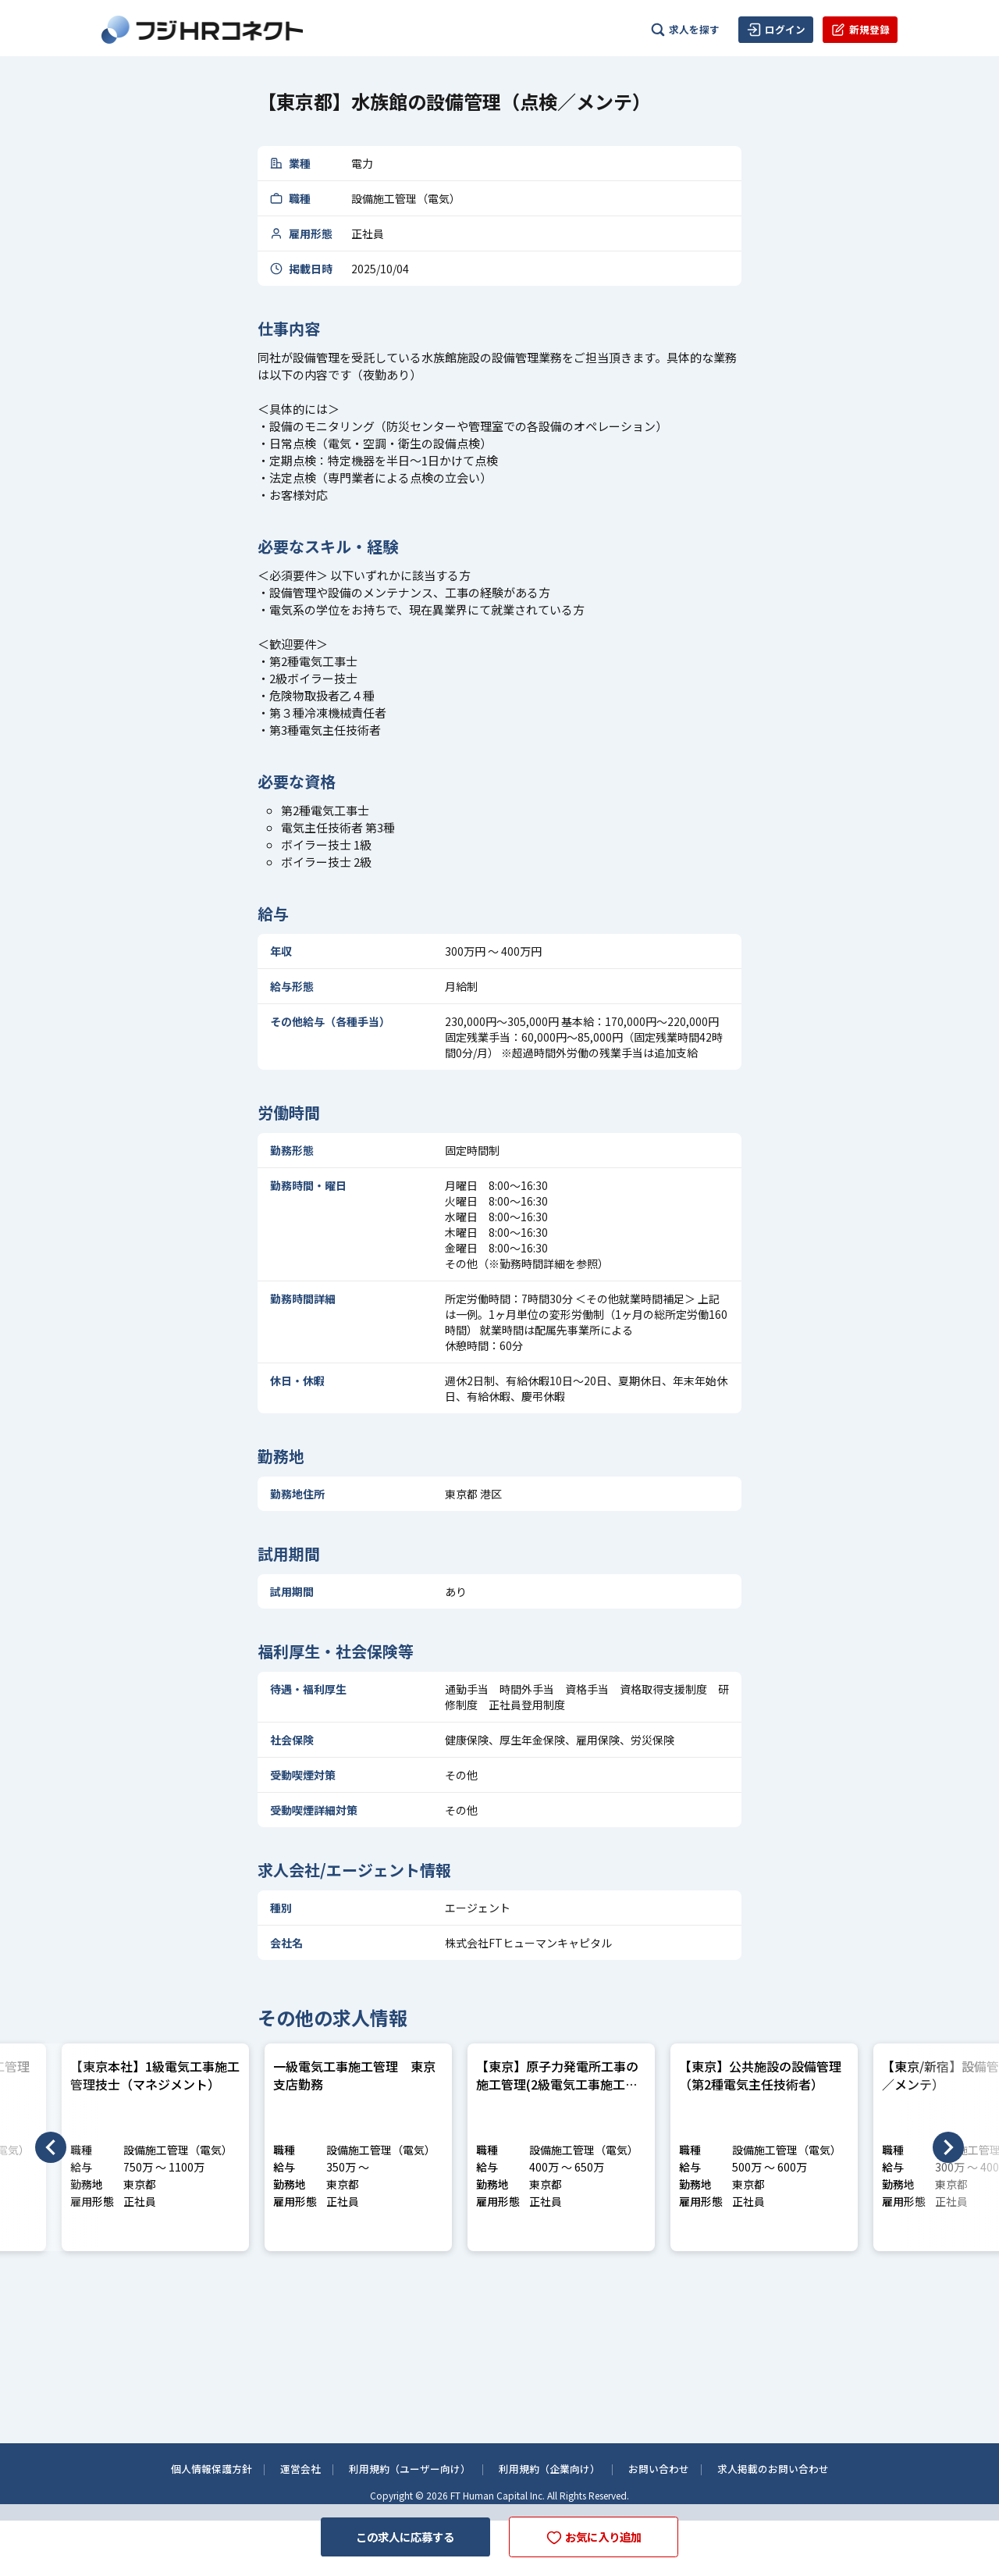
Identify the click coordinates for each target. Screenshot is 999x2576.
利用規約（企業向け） (551, 2467)
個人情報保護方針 (194, 2467)
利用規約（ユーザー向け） (403, 2467)
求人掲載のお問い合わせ (788, 2467)
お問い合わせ (667, 2467)
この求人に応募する (396, 2534)
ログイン (776, 29)
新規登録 (860, 29)
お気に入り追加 (602, 2536)
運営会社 (288, 2467)
